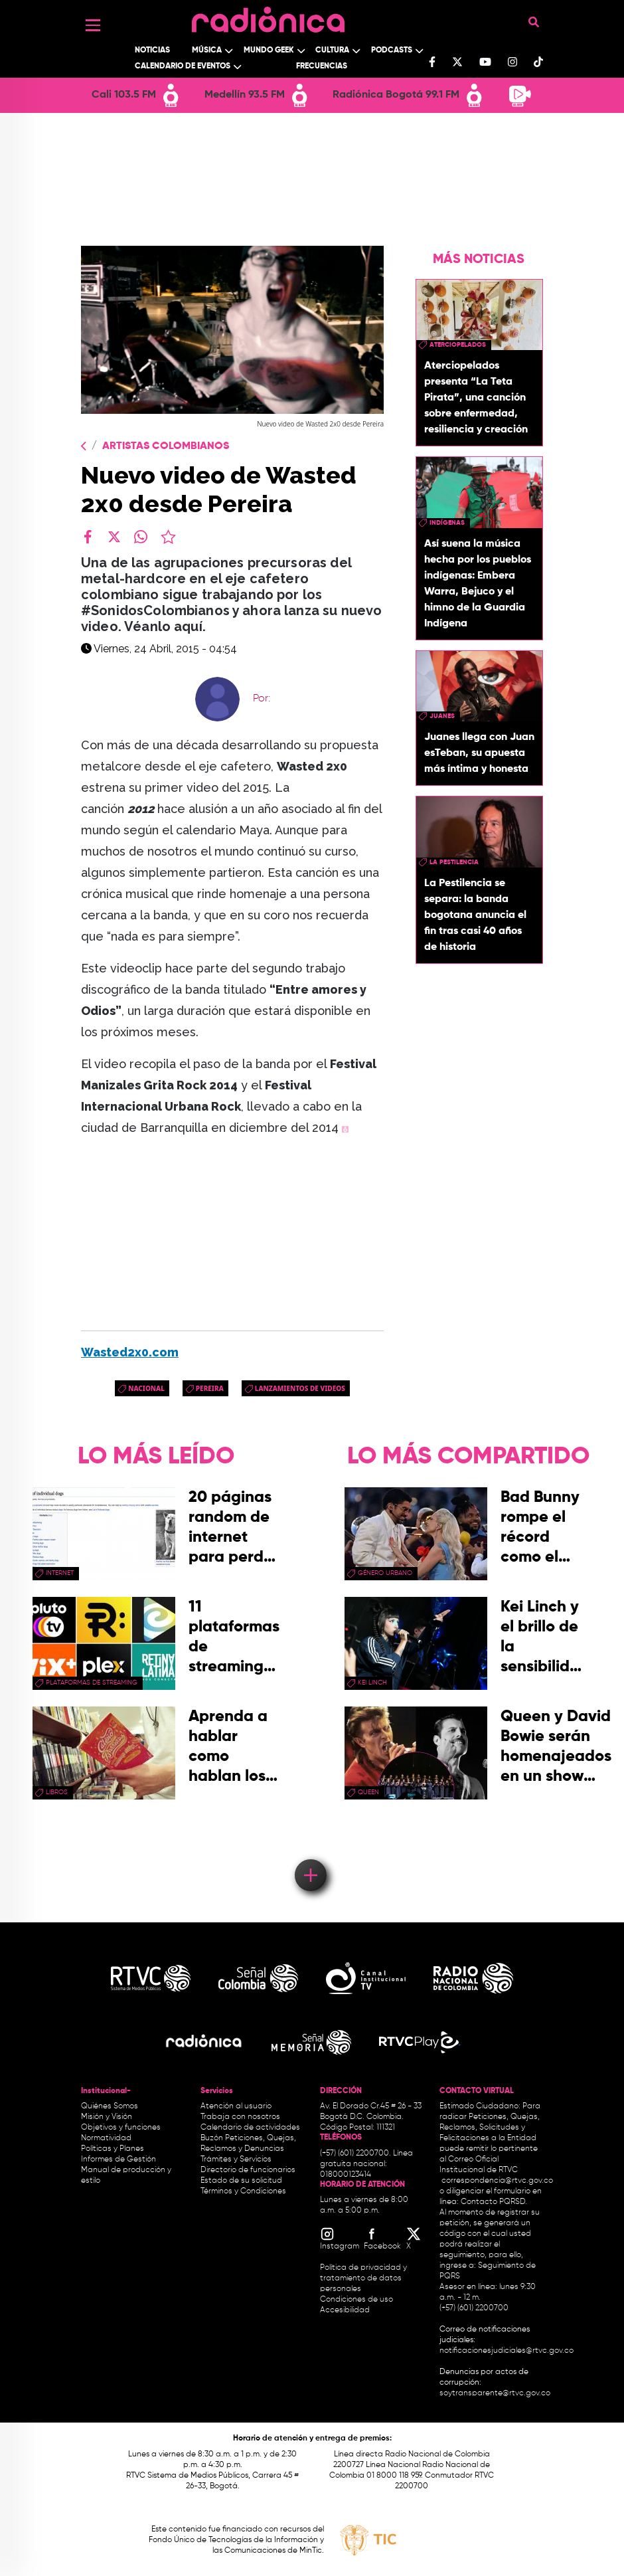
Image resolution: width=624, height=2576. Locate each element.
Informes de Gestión (118, 2159)
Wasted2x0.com (130, 1352)
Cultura (332, 50)
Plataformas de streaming (91, 1682)
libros (57, 1792)
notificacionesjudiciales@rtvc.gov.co (506, 2351)
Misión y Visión (106, 2117)
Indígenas (447, 522)
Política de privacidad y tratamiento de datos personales (363, 2278)
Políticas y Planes (112, 2149)
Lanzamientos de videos (300, 1388)
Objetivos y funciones (121, 2128)
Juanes (442, 716)
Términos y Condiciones (243, 2191)
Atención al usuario (236, 2106)
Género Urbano (385, 1573)
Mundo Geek (269, 50)
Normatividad (106, 2138)
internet (60, 1573)
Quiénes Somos (109, 2106)
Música (207, 50)
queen (368, 1792)
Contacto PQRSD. (494, 2202)
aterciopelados (457, 344)
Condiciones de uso (356, 2300)
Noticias (152, 50)
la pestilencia (454, 862)
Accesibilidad (346, 2310)
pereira (210, 1388)
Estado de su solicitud (241, 2181)
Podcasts (391, 50)
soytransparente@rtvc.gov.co (494, 2393)
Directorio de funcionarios (247, 2170)
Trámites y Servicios (236, 2159)
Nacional (146, 1388)
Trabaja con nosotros (240, 2117)
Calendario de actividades (250, 2128)
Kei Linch (372, 1682)
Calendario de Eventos (182, 66)
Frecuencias (321, 66)
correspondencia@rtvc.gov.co (497, 2181)
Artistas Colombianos (165, 446)
